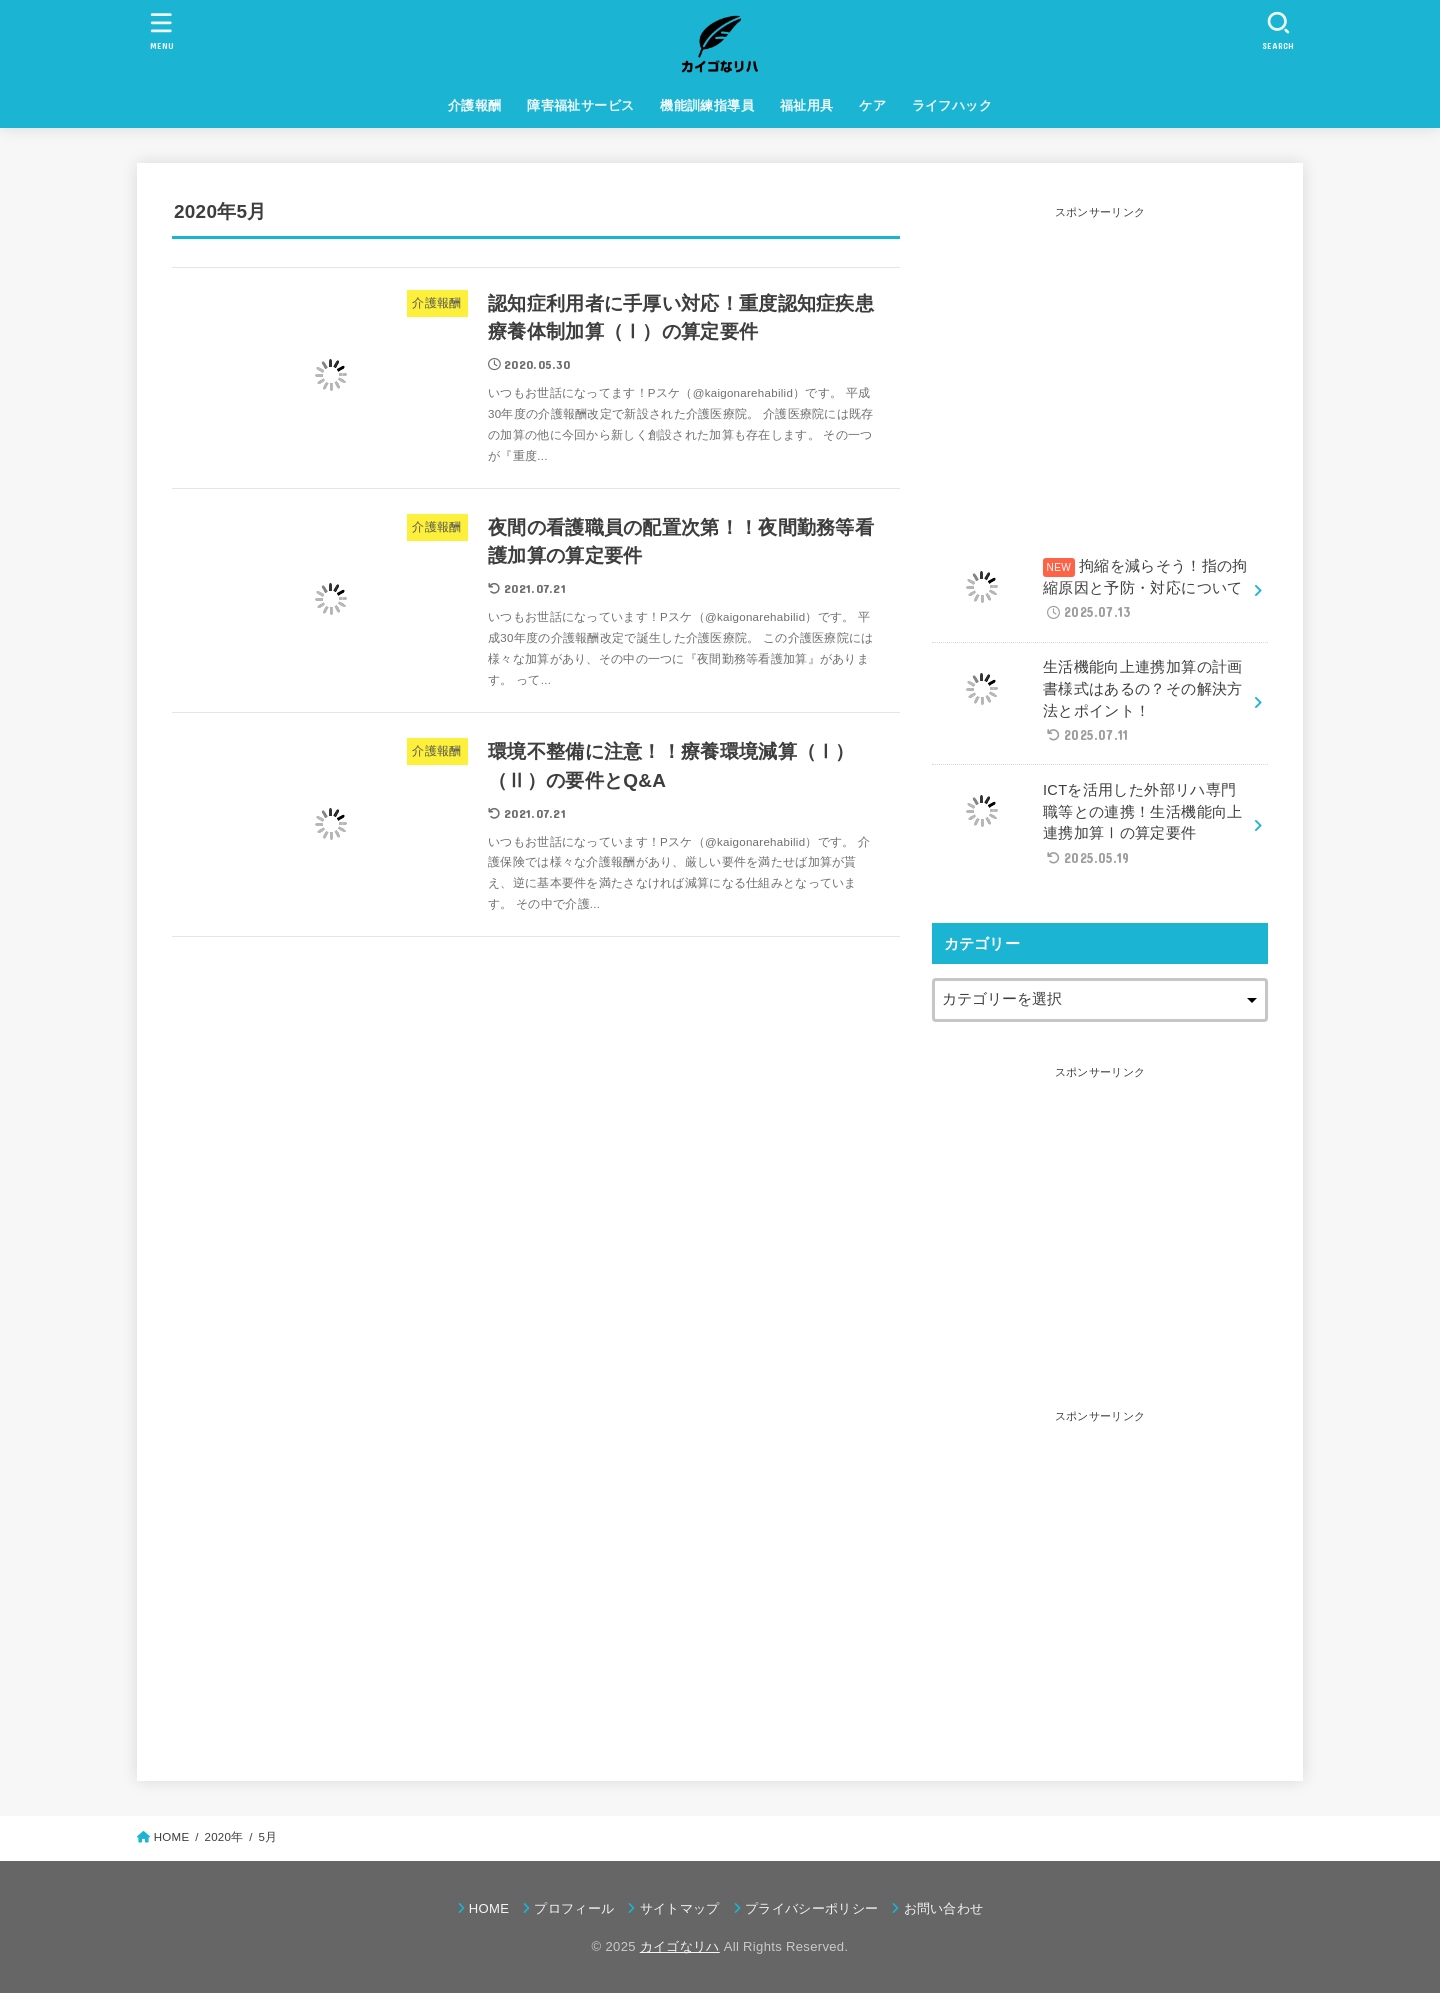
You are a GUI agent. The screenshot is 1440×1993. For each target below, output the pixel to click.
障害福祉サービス (580, 105)
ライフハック (952, 105)
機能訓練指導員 (707, 105)
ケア (872, 105)
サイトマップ (680, 1908)
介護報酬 (475, 105)
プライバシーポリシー (811, 1908)
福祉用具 (807, 105)
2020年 (223, 1837)
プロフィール (574, 1908)
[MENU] (162, 30)
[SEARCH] (1278, 30)
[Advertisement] (1100, 365)
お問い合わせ (944, 1908)
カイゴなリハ (680, 1946)
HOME (489, 1908)
